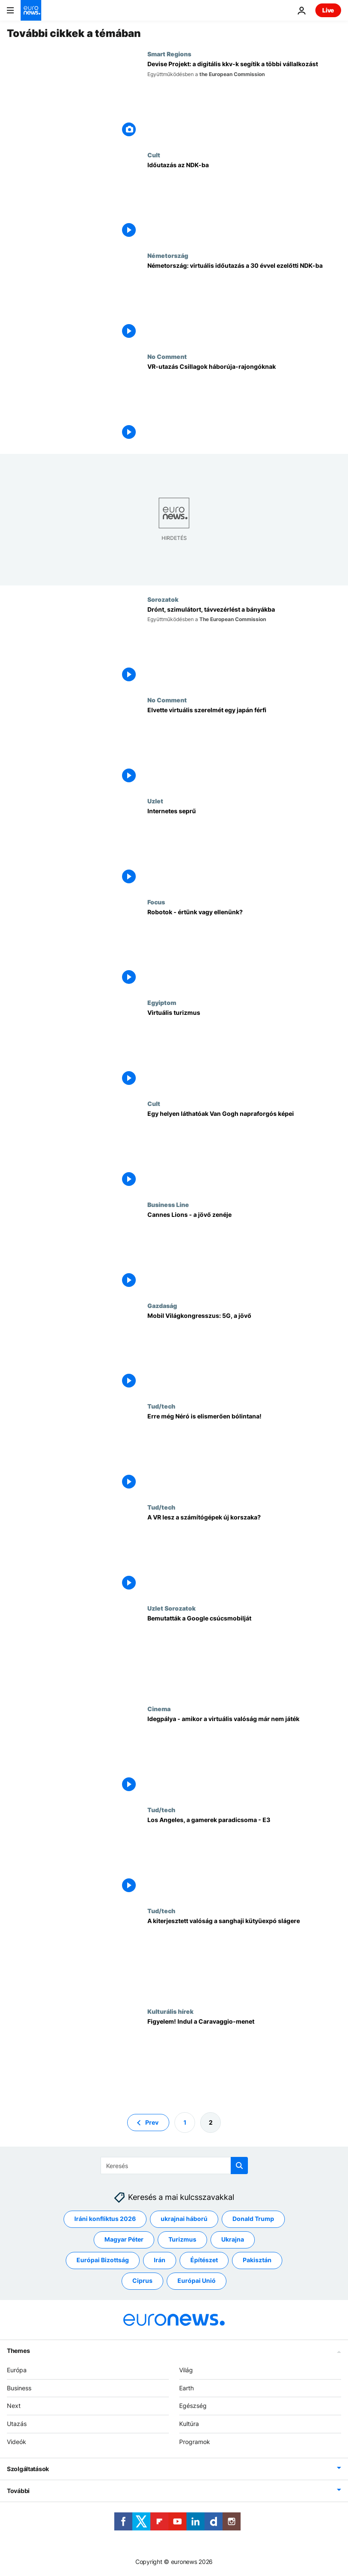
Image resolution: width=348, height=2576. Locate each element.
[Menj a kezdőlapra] (31, 10)
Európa (17, 2370)
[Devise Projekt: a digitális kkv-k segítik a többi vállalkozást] (244, 101)
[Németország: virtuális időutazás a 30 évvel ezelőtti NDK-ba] (244, 302)
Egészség (193, 2406)
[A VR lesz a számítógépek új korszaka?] (244, 1554)
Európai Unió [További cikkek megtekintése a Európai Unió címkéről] (196, 2281)
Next (14, 2406)
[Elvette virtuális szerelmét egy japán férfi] (244, 747)
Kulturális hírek (170, 2011)
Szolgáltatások (28, 2468)
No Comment (167, 356)
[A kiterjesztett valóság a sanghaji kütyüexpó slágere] (244, 1957)
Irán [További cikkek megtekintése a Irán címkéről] (159, 2260)
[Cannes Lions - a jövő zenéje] (244, 1251)
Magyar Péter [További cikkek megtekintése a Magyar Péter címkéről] (123, 2239)
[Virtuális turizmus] (244, 1049)
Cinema (159, 1708)
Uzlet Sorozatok (171, 1608)
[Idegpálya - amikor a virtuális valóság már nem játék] (244, 1755)
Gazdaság (162, 1305)
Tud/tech (161, 1406)
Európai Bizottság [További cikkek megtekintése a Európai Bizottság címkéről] (102, 2260)
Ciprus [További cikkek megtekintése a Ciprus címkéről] (142, 2281)
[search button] (239, 2165)
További (18, 2490)
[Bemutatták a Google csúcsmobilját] (244, 1655)
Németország (167, 255)
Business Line (168, 1204)
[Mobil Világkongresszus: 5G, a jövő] (244, 1352)
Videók (16, 2441)
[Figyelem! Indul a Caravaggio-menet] (244, 2058)
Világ (186, 2370)
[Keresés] (174, 2165)
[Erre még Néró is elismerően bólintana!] (244, 1453)
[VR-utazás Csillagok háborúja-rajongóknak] (244, 403)
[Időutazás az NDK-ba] (244, 202)
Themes (18, 2350)
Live (328, 10)
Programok (194, 2441)
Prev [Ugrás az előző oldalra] (152, 2122)
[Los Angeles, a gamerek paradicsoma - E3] (244, 1856)
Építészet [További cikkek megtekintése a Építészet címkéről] (204, 2260)
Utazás (17, 2423)
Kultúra (189, 2423)
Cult (153, 154)
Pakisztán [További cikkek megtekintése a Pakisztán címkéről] (257, 2260)
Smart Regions (169, 53)
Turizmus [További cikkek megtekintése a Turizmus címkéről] (182, 2239)
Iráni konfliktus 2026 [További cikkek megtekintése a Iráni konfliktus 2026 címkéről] (105, 2219)
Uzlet (155, 800)
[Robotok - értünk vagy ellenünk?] (244, 949)
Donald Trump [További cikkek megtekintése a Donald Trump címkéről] (253, 2219)
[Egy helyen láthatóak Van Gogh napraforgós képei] (244, 1150)
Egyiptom (161, 1002)
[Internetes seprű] (244, 848)
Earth (186, 2388)
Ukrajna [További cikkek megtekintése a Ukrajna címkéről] (232, 2239)
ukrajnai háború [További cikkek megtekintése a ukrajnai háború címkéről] (184, 2219)
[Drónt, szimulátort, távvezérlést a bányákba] (244, 646)
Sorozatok (162, 599)
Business (19, 2388)
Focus (156, 901)
